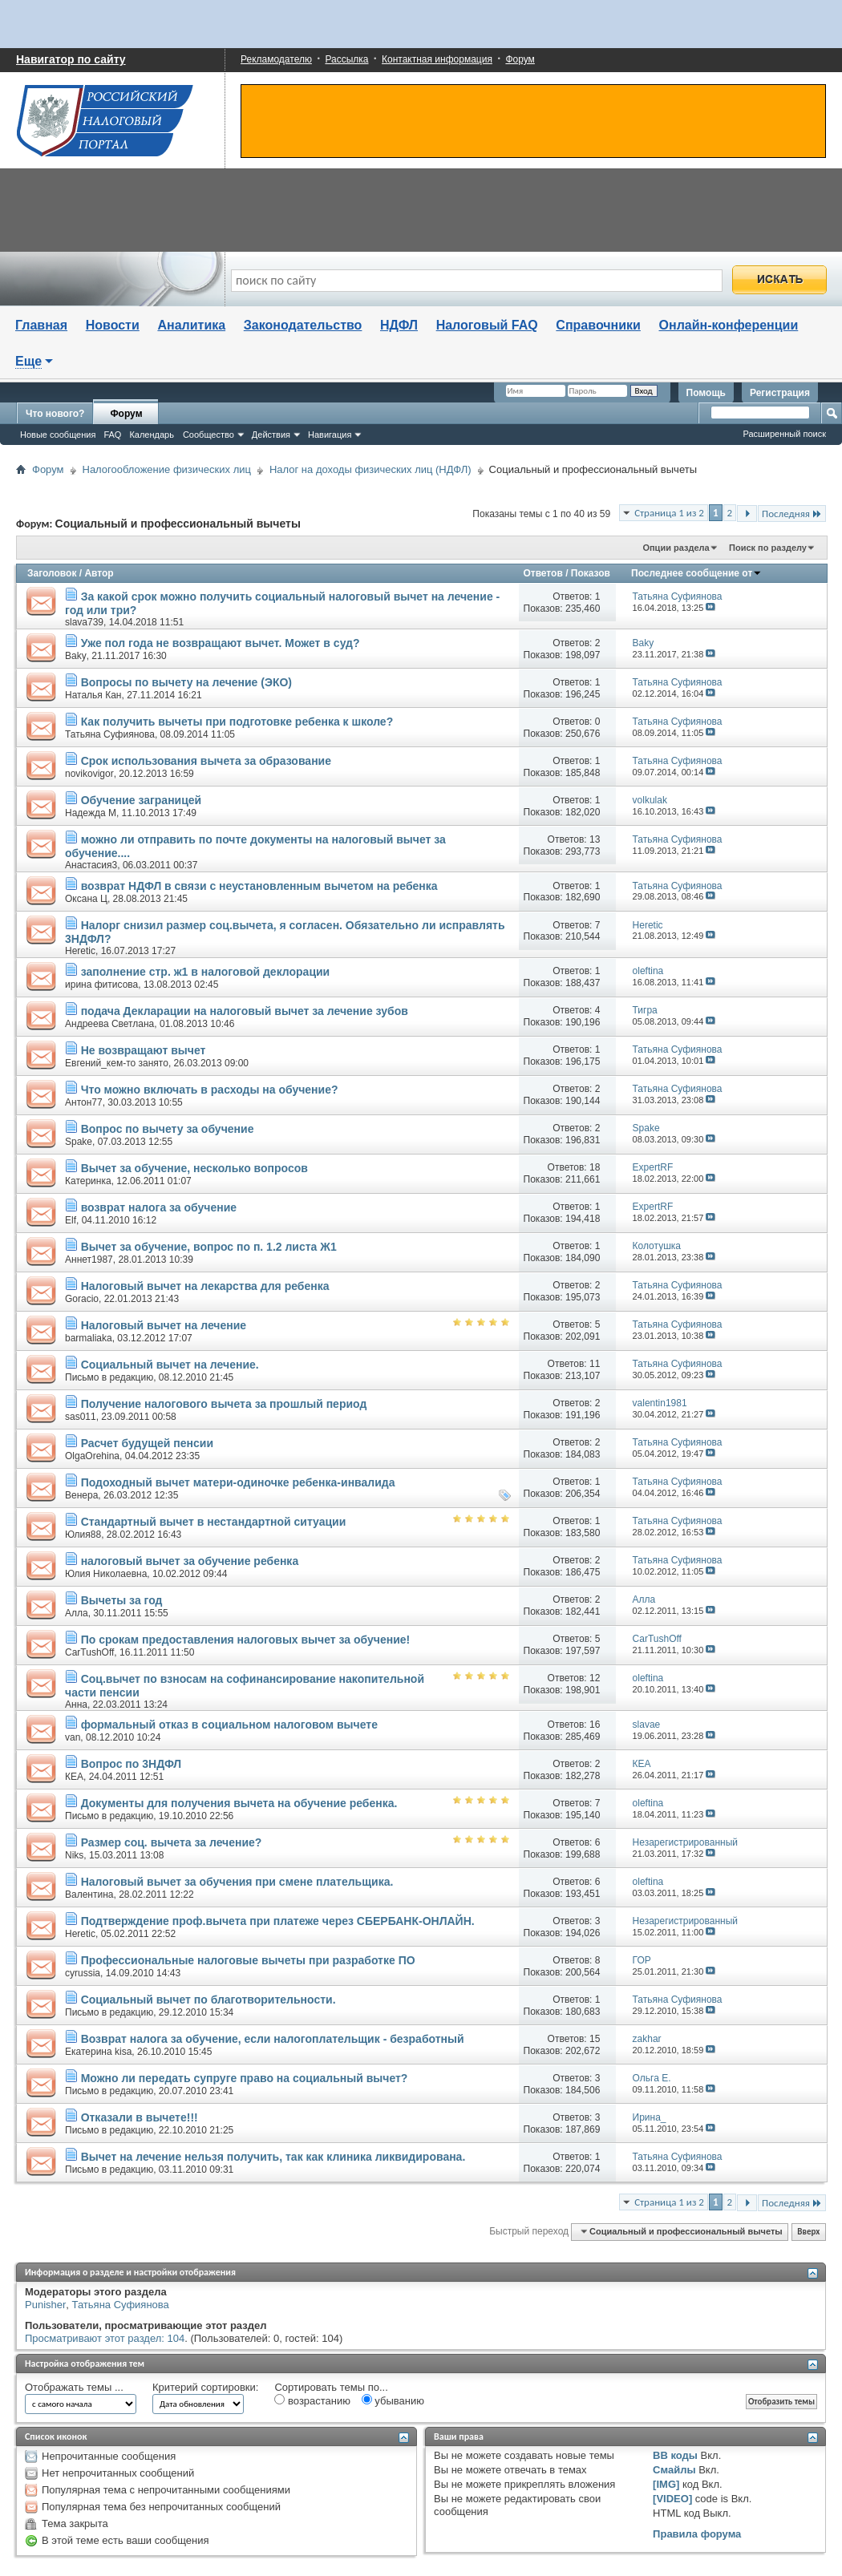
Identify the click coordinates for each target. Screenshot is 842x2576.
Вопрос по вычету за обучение (167, 1128)
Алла (76, 1613)
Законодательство (303, 325)
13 (594, 839)
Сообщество (208, 434)
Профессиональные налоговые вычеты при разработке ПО (248, 1960)
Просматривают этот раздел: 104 (104, 2338)
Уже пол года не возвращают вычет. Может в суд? (220, 643)
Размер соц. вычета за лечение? (171, 1842)
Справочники (598, 325)
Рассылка (346, 59)
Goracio (82, 1298)
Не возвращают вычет (143, 1050)
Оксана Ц (86, 898)
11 (594, 1363)
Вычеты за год (122, 1600)
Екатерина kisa (98, 2051)
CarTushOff (89, 1652)
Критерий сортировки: (205, 2387)
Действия (271, 434)
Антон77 (84, 1102)
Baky (76, 655)
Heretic (80, 950)
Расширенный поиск (784, 434)
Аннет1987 (89, 1259)
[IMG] (666, 2484)
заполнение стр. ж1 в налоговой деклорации (205, 971)
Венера (81, 1495)
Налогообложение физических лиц (167, 469)
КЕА (74, 1776)
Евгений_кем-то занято (116, 1063)
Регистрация (780, 392)
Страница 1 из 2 (669, 513)
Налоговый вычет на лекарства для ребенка (205, 1286)
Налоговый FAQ (487, 325)
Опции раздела (675, 547)
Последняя (792, 514)
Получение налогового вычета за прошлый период (224, 1403)
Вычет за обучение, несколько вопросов (194, 1168)
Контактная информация (437, 59)
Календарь (151, 434)
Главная (41, 325)
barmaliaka (88, 1338)
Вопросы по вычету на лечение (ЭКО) (186, 682)
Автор (98, 573)
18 (594, 1167)
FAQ (112, 434)
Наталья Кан (93, 695)
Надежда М (90, 813)
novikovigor (89, 773)
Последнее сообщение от (696, 573)
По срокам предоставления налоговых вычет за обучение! (246, 1639)
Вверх (808, 2231)
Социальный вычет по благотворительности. (208, 1999)
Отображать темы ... (74, 2387)
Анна (76, 1704)
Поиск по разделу (768, 547)
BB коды (675, 2455)
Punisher (45, 2305)
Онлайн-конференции (729, 325)
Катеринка (88, 1181)
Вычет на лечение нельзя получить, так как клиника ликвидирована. (273, 2156)
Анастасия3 (91, 865)
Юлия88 (83, 1534)
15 (594, 2038)
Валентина (89, 1894)
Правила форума (697, 2534)
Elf (70, 1220)
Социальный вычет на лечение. (170, 1364)
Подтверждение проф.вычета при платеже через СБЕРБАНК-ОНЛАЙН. (278, 1921)
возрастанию (312, 2400)
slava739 (84, 622)
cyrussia (82, 1973)
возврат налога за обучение (159, 1207)
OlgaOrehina (92, 1456)
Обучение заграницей (141, 800)
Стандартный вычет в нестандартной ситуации (213, 1521)
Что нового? (55, 413)
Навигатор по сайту (71, 59)
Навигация (329, 434)
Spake (78, 1141)
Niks (74, 1855)
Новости (113, 325)
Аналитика (191, 325)
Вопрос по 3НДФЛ (131, 1763)
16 (594, 1724)
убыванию (393, 2400)
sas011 (80, 1416)
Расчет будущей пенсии (147, 1443)
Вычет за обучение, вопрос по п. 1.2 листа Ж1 (209, 1246)
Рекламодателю (276, 59)
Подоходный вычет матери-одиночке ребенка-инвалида (238, 1482)
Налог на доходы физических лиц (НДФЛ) (370, 469)
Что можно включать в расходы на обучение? (209, 1089)
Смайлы (674, 2470)
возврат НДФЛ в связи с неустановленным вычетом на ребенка (259, 886)
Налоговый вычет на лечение (164, 1325)
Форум (519, 59)
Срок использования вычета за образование (206, 760)
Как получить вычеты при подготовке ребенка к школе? (237, 721)
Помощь (706, 392)
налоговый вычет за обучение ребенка (190, 1561)
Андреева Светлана (109, 1023)
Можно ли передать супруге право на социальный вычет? (244, 2078)
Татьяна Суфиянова (110, 734)
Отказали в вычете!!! (139, 2117)
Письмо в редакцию (109, 1377)
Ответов (542, 573)
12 (594, 1678)
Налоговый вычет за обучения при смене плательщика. (237, 1881)
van (72, 1737)
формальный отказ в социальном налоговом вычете (229, 1724)
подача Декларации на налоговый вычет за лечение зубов (244, 1011)
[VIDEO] (672, 2499)
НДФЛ (399, 325)
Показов (590, 573)
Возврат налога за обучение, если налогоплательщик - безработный (272, 2038)
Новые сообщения (57, 434)
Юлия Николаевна (106, 1573)
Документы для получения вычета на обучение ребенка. (239, 1803)
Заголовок (51, 573)
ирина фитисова (101, 984)
